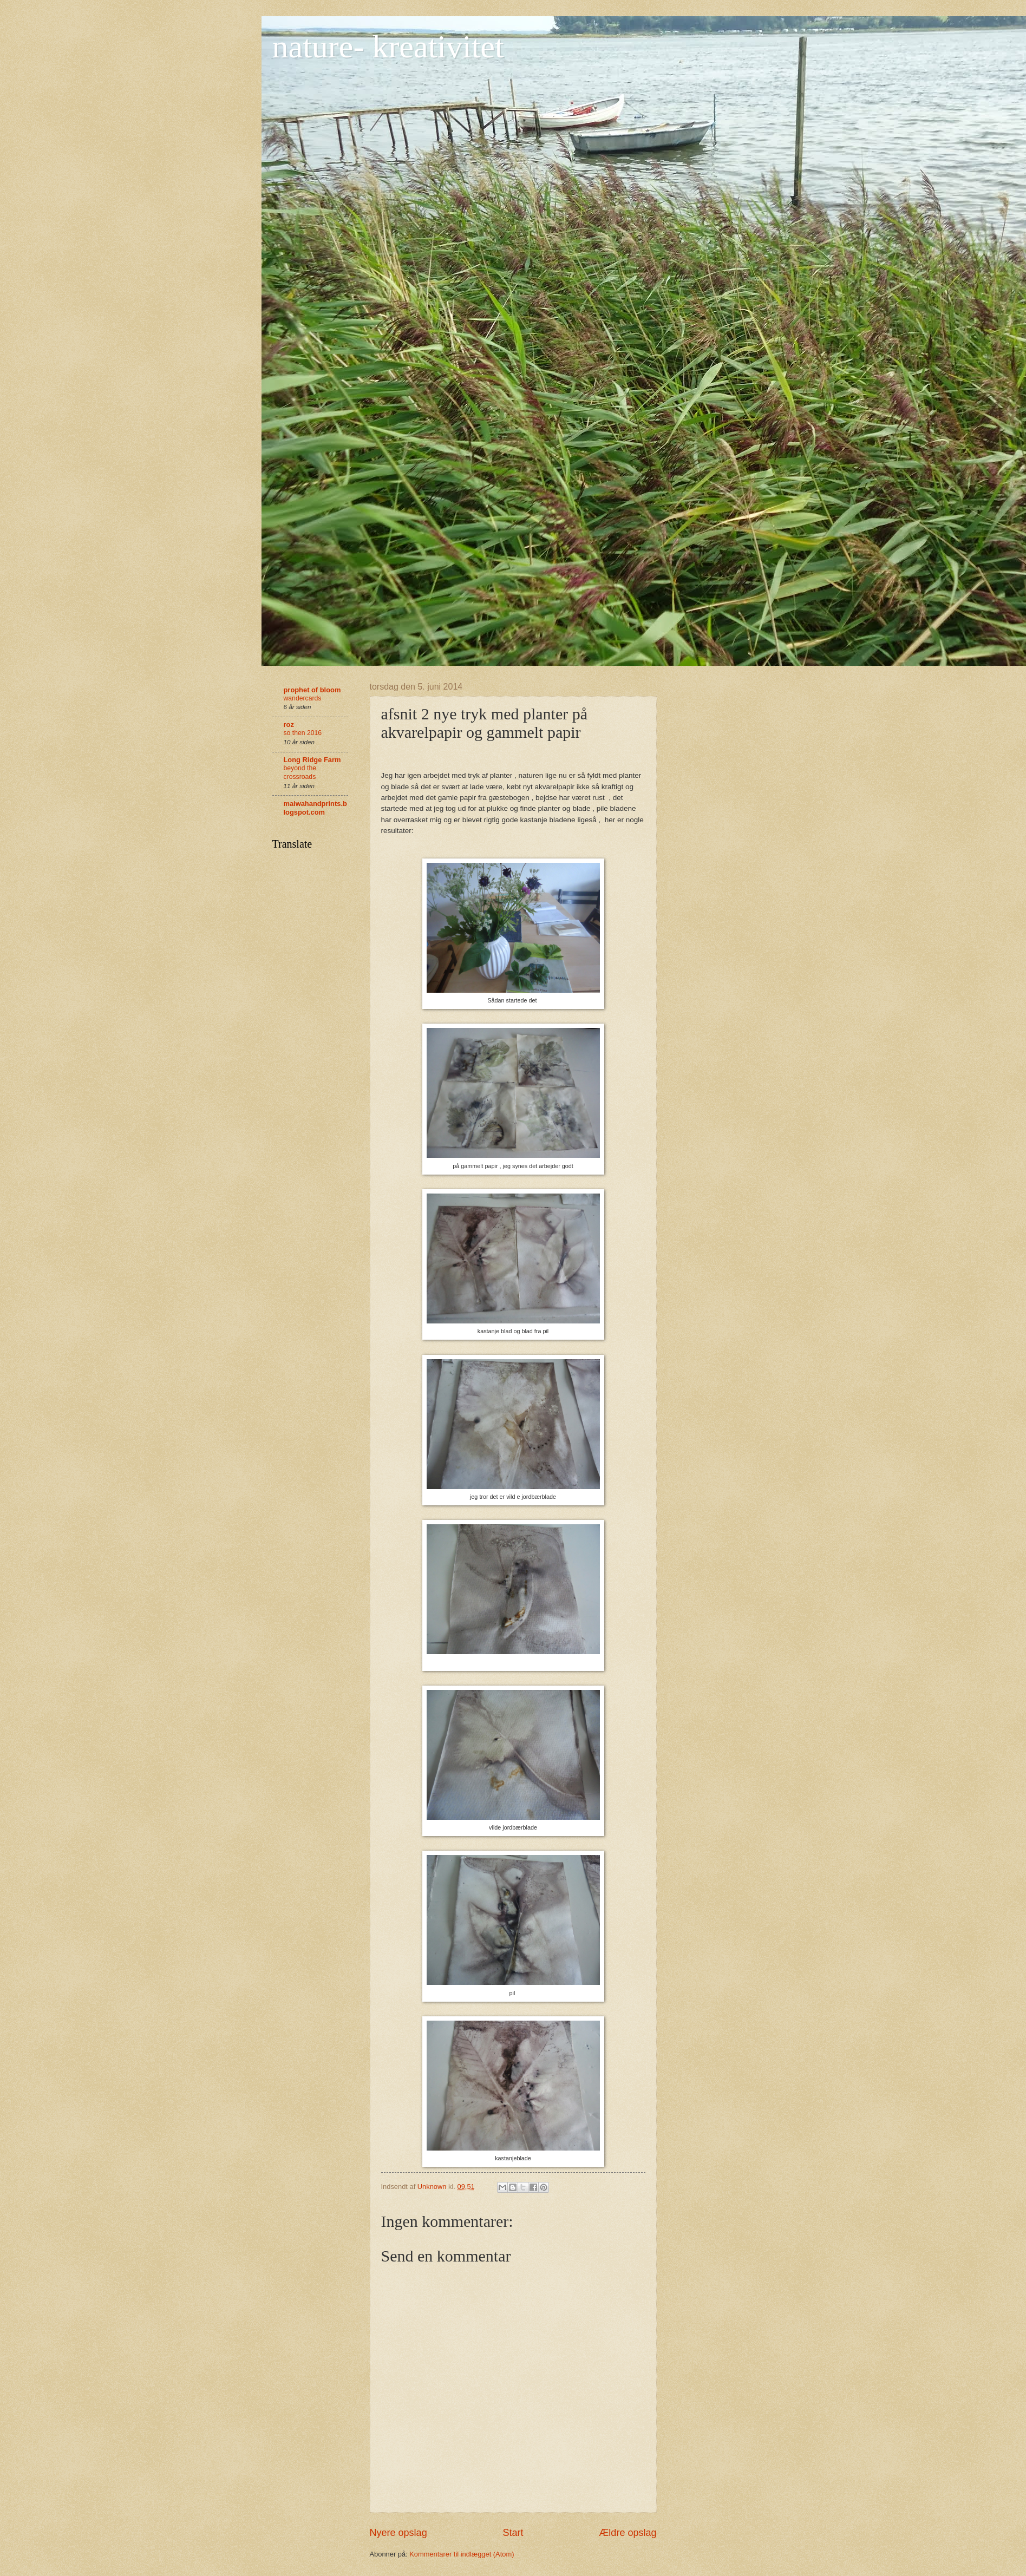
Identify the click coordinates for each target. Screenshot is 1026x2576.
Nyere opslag (398, 2532)
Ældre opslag (627, 2532)
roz (289, 724)
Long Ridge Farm (312, 760)
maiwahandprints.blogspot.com (315, 807)
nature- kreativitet (388, 46)
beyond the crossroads (300, 772)
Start (512, 2532)
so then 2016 (303, 733)
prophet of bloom (312, 690)
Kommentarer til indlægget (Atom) (461, 2554)
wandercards (303, 698)
